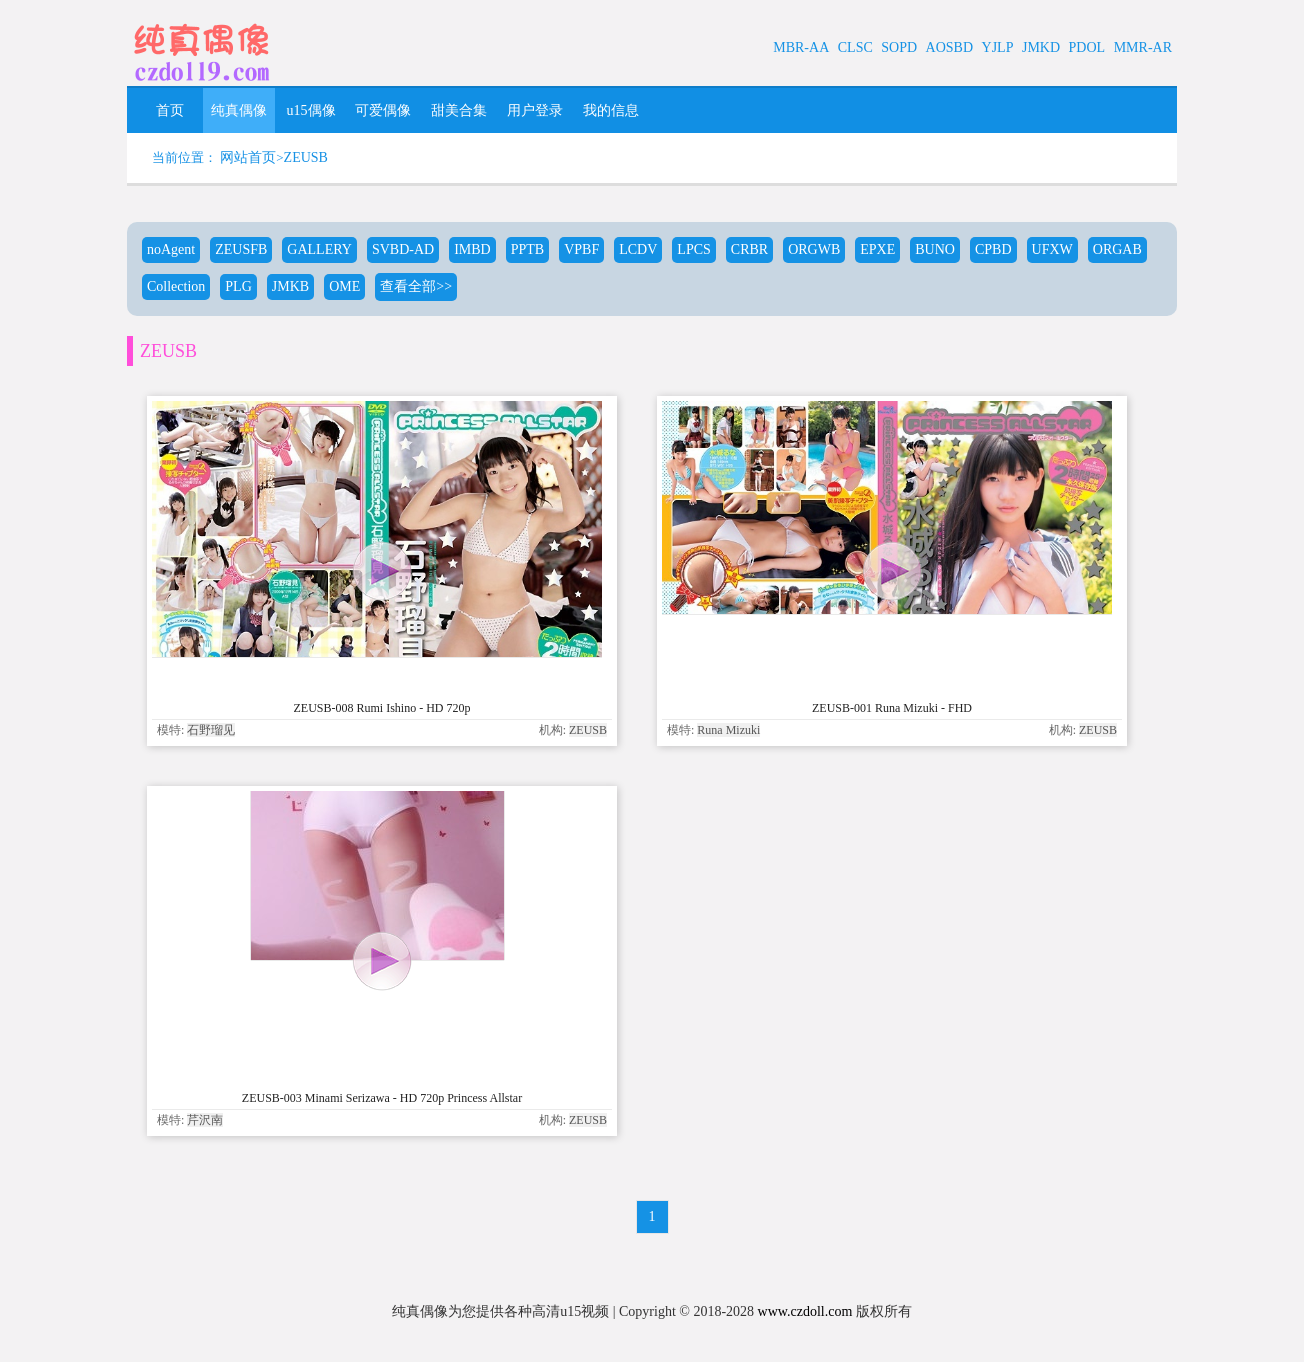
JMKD (1041, 47)
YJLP (998, 47)
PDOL (1087, 47)
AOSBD (949, 47)
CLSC (855, 47)
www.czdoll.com (805, 1311)
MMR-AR (1143, 47)
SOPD (899, 47)
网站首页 (248, 157)
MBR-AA (801, 47)
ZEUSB (306, 157)
